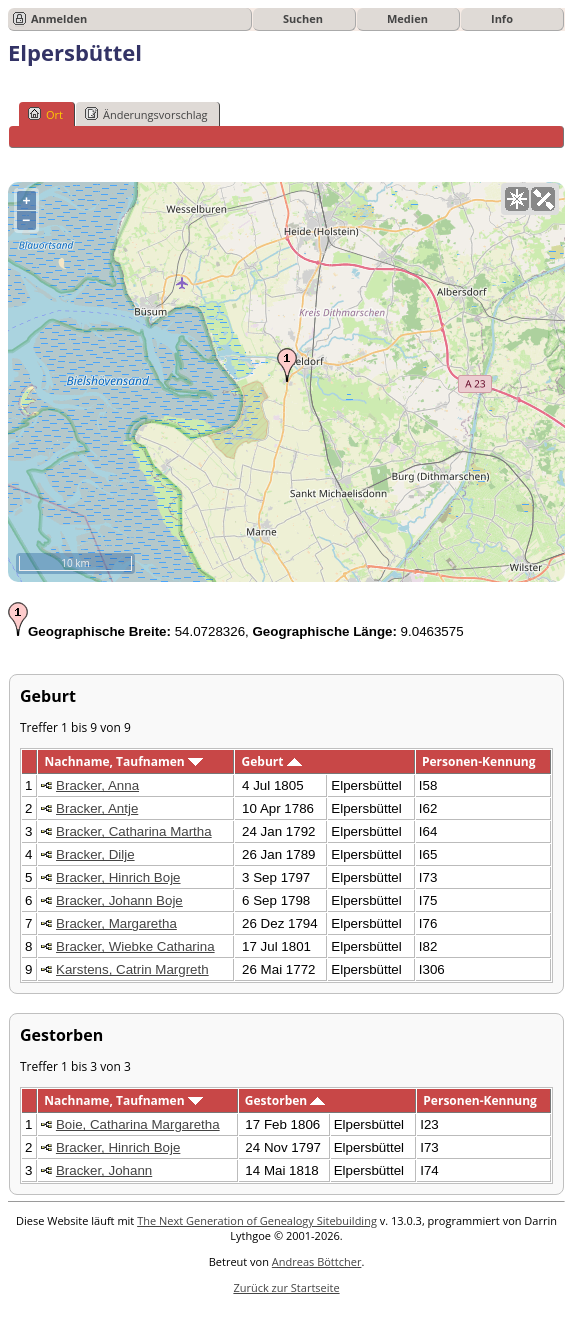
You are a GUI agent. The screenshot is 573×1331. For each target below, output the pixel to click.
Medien (407, 18)
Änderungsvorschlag (146, 114)
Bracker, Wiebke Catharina (135, 946)
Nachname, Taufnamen (123, 761)
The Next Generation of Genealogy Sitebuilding (257, 1220)
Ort (45, 114)
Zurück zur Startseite (286, 1287)
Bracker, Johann (104, 1170)
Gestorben (285, 1100)
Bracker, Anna (97, 785)
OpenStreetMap (445, 574)
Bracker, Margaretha (116, 923)
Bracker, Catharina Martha (134, 831)
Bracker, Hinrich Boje (118, 877)
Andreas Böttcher (317, 1261)
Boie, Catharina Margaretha (138, 1124)
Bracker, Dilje (95, 854)
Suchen (303, 18)
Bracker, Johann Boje (119, 900)
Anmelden (59, 18)
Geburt (272, 761)
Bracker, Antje (97, 808)
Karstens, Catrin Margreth (132, 969)
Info (502, 18)
